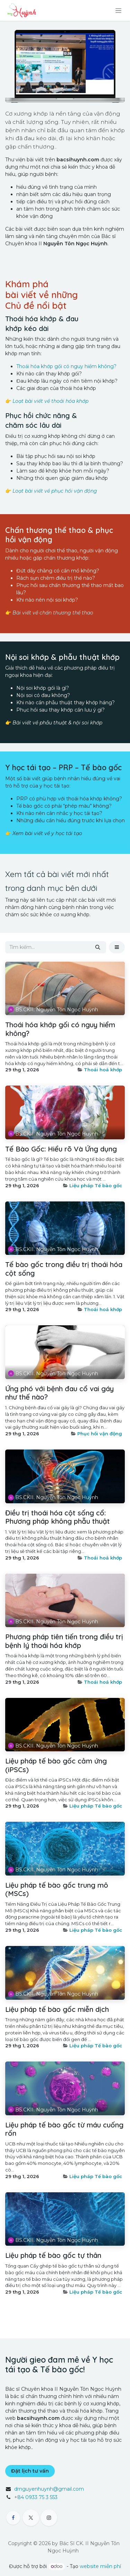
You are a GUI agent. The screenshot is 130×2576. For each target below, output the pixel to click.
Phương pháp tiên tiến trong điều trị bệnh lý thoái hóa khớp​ (64, 1641)
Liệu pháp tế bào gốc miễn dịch (57, 2009)
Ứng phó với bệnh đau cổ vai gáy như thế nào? (59, 1393)
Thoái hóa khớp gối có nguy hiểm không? (66, 366)
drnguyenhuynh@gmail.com (49, 2489)
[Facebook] (13, 2518)
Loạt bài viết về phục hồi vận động (54, 491)
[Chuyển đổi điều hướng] (118, 10)
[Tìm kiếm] (97, 947)
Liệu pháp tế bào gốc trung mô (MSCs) (56, 1889)
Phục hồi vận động (99, 1433)
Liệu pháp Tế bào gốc (95, 1185)
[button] (117, 947)
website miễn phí (100, 2566)
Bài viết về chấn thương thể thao (52, 613)
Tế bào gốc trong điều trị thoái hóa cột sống (63, 1268)
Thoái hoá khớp (103, 1069)
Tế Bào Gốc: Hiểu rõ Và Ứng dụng (61, 1149)
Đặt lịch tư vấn (30, 2471)
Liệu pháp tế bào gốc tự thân (53, 2255)
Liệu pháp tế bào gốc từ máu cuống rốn (64, 2129)
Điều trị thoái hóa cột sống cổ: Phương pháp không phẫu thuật (57, 1517)
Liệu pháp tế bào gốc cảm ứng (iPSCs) (56, 1765)
